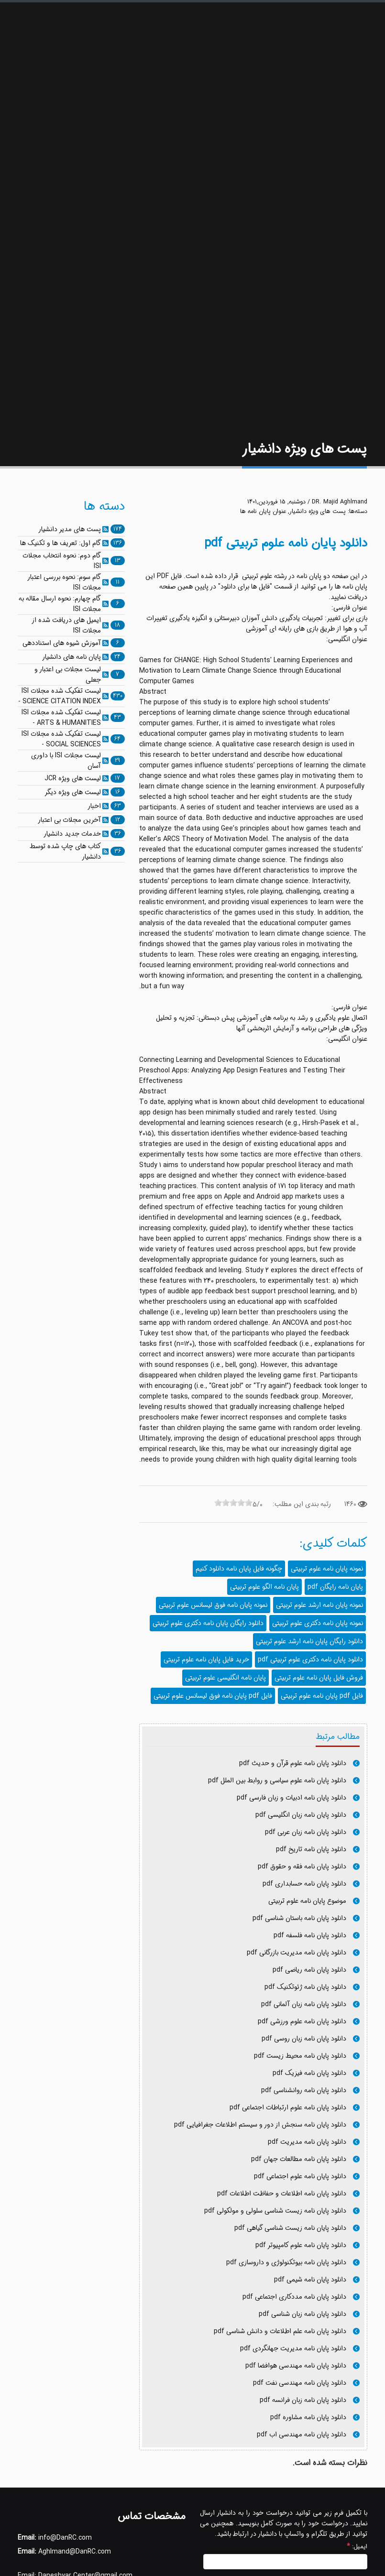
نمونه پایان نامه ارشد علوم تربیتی (319, 1605)
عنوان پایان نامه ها (263, 511)
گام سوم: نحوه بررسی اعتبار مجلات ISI (64, 582)
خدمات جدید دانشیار (72, 834)
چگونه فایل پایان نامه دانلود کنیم (239, 1568)
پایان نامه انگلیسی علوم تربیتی (225, 1677)
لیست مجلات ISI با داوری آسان (66, 760)
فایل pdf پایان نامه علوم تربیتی (322, 1696)
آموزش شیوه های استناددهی (61, 643)
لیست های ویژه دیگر (72, 792)
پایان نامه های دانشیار (71, 657)
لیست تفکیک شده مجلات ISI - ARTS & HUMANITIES (61, 717)
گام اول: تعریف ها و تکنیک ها (60, 543)
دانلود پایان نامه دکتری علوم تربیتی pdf (310, 1659)
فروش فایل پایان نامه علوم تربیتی (319, 1677)
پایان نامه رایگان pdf (335, 1587)
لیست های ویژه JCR (72, 778)
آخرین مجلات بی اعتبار (69, 820)
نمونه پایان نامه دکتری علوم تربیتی (317, 1623)
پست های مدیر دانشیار (69, 529)
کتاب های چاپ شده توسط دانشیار (65, 851)
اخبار (94, 806)
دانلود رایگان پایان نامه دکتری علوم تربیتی (208, 1623)
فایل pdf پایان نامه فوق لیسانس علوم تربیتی (213, 1696)
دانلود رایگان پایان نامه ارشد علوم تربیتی (309, 1641)
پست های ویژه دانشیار (317, 511)
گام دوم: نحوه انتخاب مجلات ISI (61, 560)
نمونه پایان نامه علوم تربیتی (327, 1568)
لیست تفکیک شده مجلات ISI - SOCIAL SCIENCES (61, 739)
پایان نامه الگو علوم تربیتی (264, 1587)
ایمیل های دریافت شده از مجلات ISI (66, 625)
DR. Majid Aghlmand (339, 502)
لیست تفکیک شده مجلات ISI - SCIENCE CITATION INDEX (59, 696)
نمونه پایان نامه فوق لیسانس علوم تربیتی (213, 1605)
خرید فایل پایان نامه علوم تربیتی (206, 1659)
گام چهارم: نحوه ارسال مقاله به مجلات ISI (60, 603)
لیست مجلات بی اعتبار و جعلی (67, 674)
